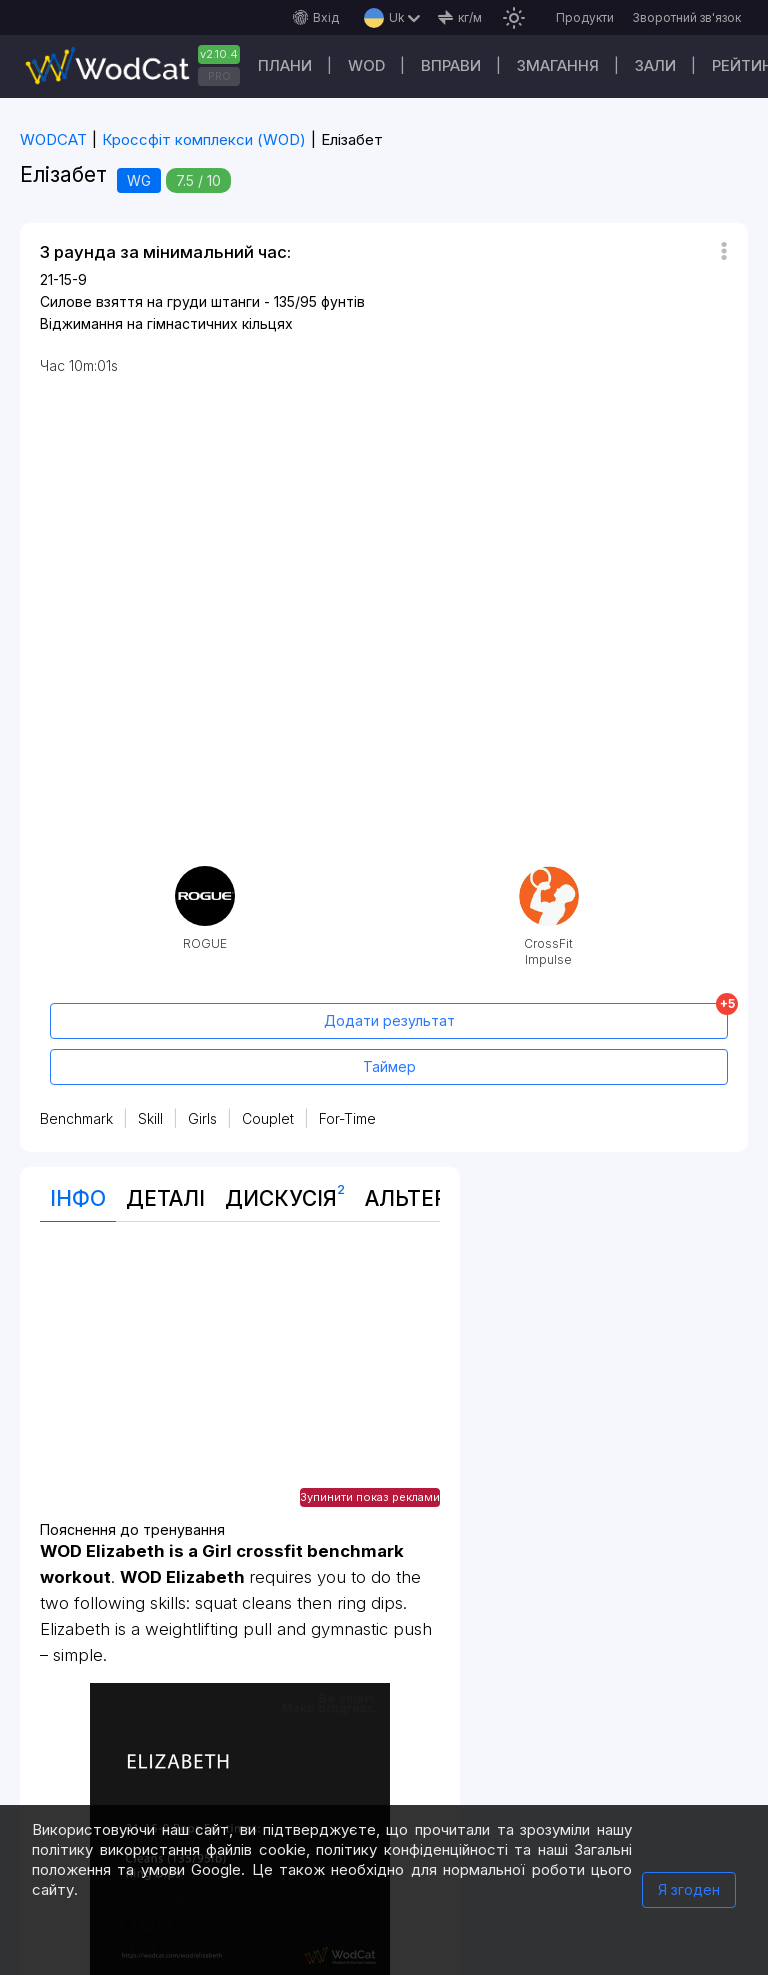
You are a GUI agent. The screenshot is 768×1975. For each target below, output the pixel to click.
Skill (150, 1118)
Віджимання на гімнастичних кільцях (166, 323)
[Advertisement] (240, 1382)
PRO (219, 76)
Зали (655, 65)
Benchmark (76, 1118)
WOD (366, 65)
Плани (285, 65)
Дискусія (285, 1194)
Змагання (558, 65)
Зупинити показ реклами (370, 1497)
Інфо (78, 1198)
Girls (202, 1118)
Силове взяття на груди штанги (150, 301)
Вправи (451, 65)
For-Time (347, 1118)
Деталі (165, 1198)
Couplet (268, 1118)
